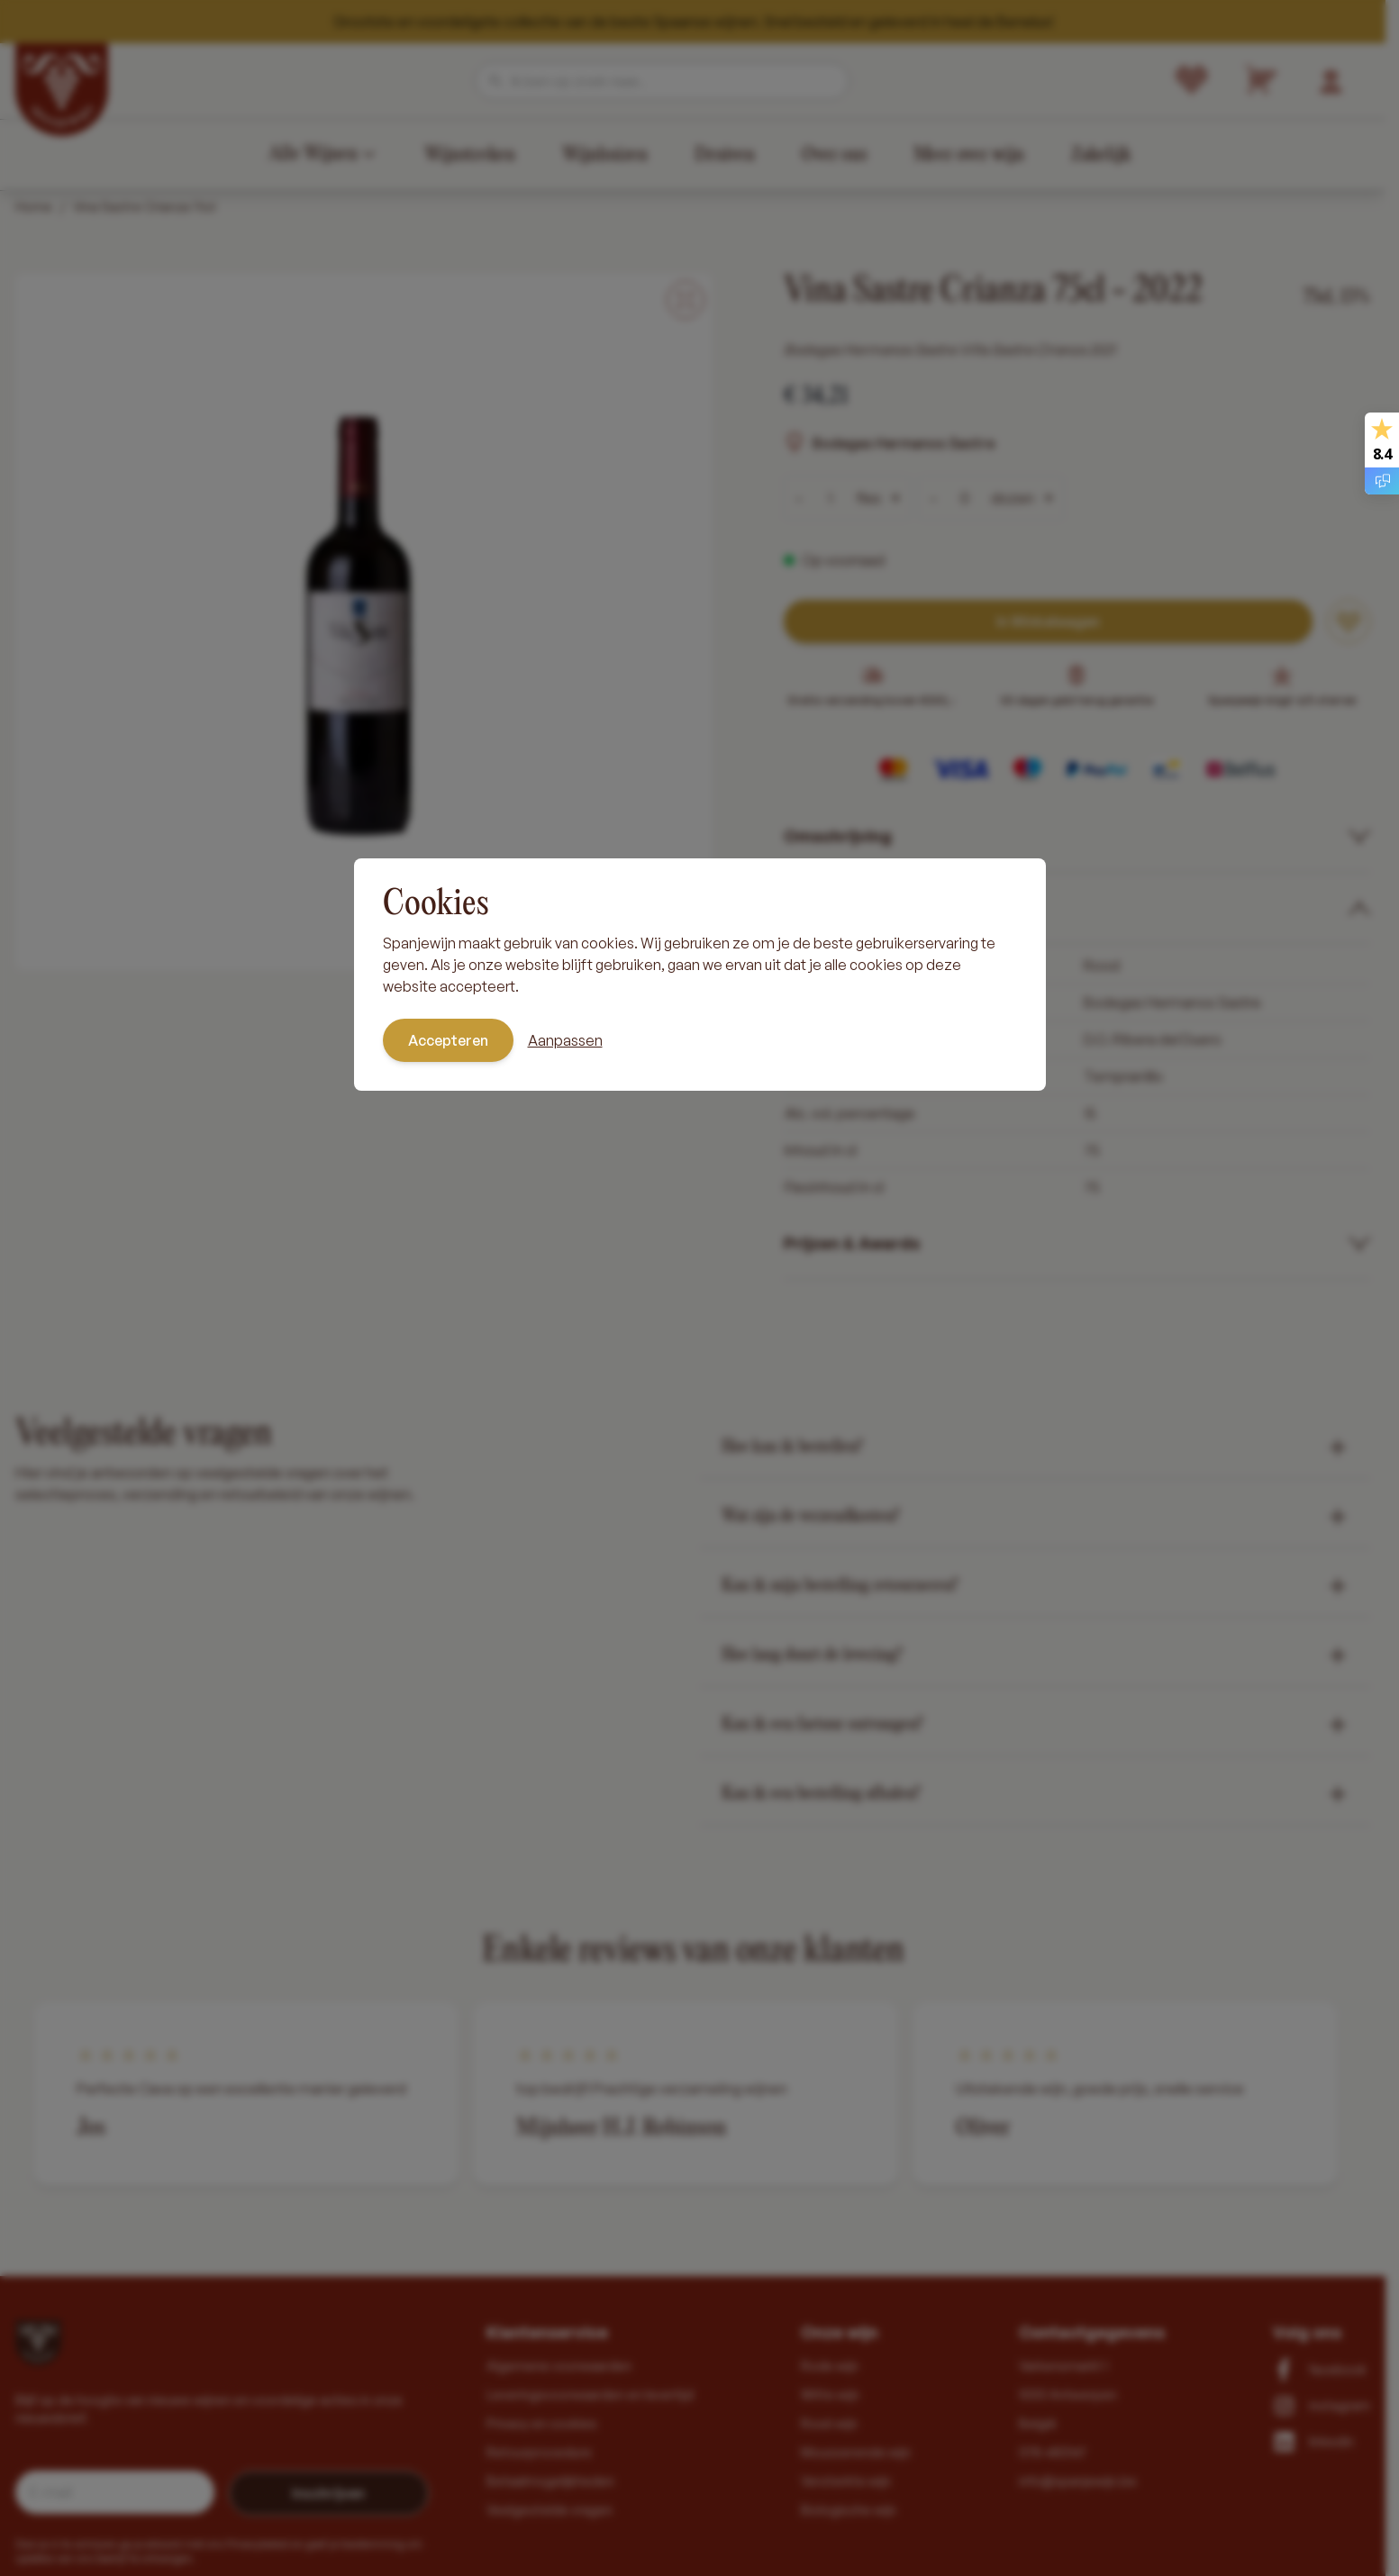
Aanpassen (565, 1040)
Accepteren (448, 1040)
